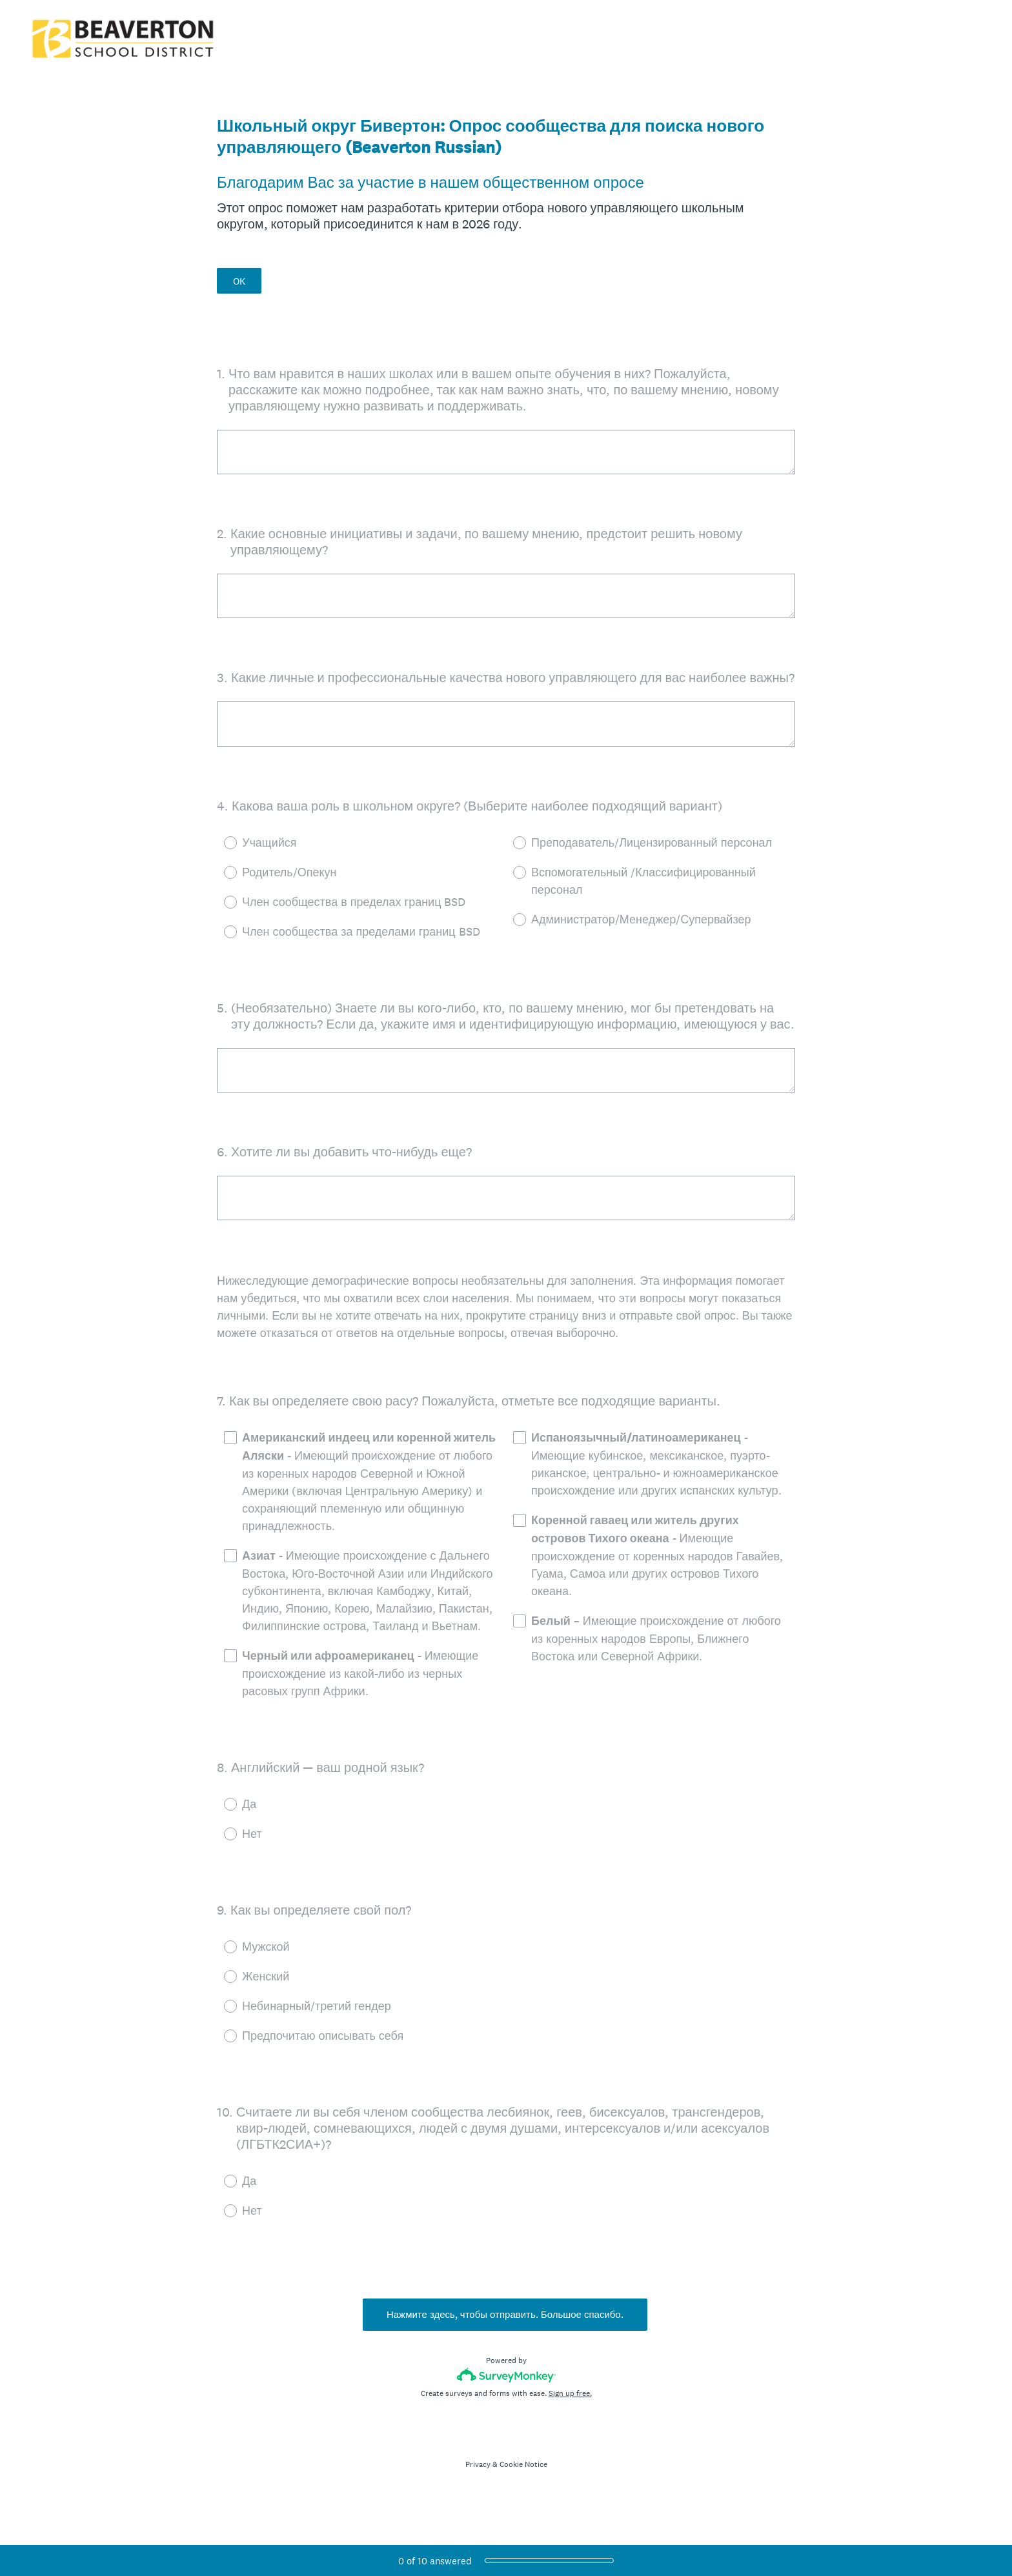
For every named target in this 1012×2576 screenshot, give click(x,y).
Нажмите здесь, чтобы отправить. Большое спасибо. (506, 2337)
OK (239, 281)
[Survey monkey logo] (506, 2397)
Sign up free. (570, 2415)
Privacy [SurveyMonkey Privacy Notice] (478, 2486)
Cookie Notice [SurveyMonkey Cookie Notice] (523, 2486)
